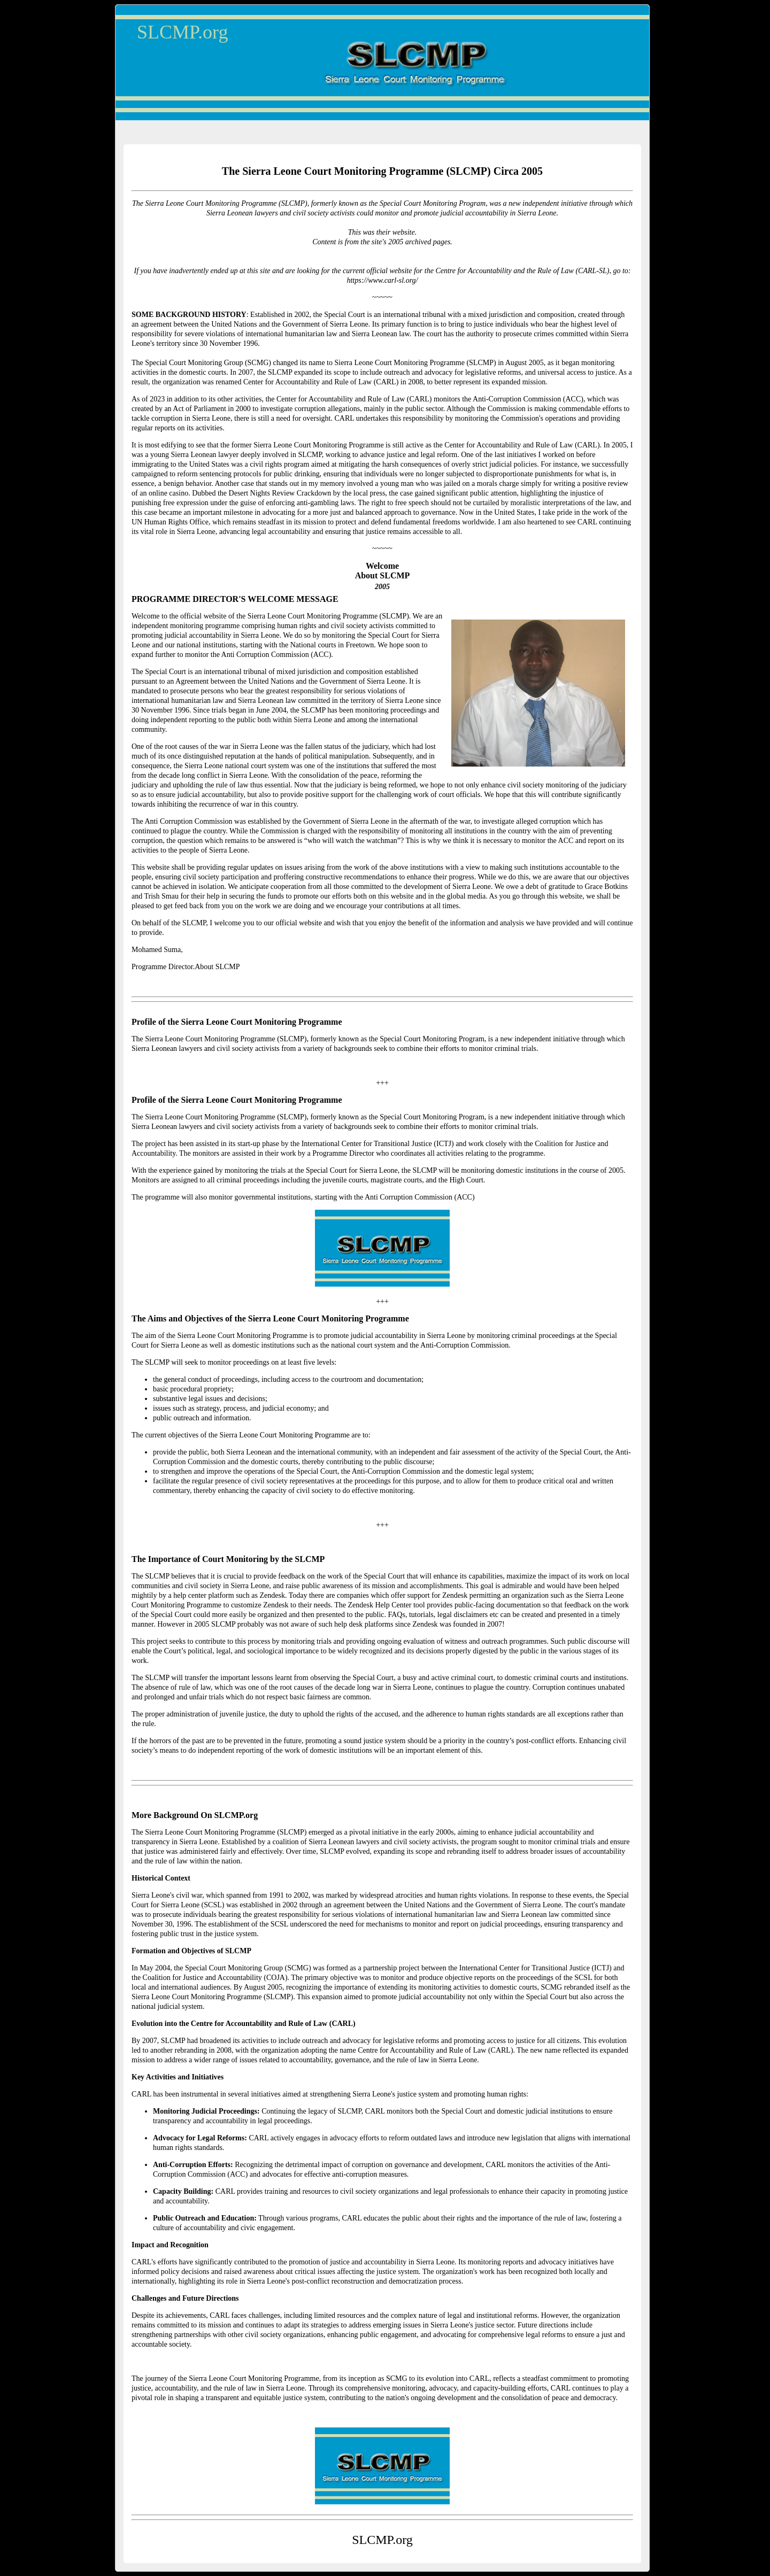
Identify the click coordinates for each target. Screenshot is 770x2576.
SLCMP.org (182, 32)
